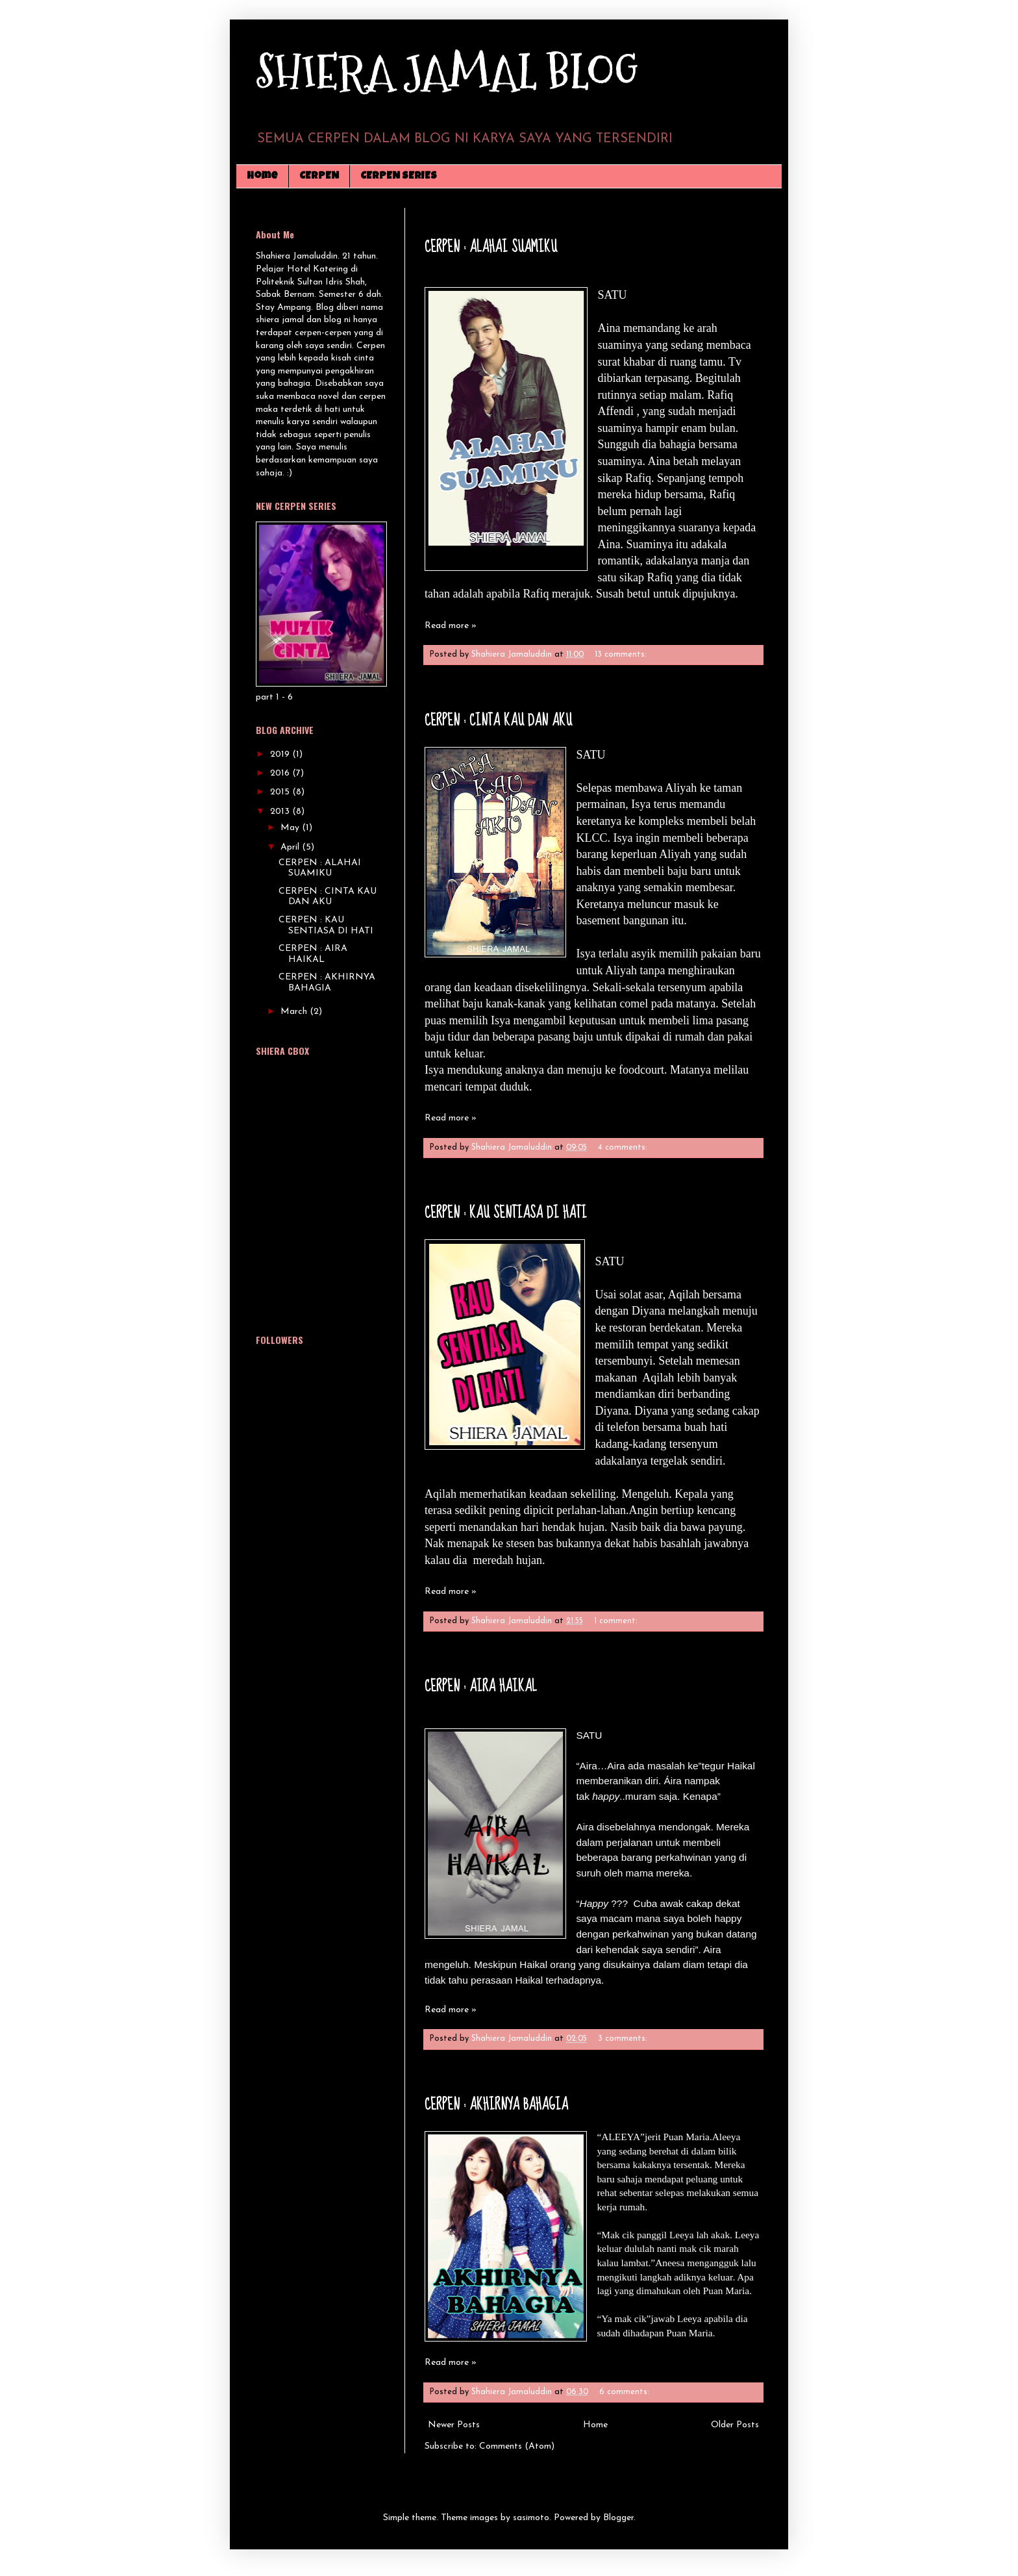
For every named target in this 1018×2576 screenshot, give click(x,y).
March (295, 1012)
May (291, 828)
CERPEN (319, 176)
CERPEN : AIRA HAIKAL (481, 1686)
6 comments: (625, 2392)
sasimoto (531, 2518)
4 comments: (624, 1148)
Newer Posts (454, 2425)
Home (262, 176)
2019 (281, 754)
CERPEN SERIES (398, 176)
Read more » (451, 626)
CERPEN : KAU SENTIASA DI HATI (506, 1213)
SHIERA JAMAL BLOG (447, 71)
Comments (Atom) (516, 2446)
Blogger (618, 2518)
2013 (281, 811)
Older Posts (735, 2425)
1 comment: (617, 1621)
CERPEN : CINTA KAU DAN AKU (498, 721)
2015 (281, 792)
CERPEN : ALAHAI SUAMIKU (491, 247)
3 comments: (624, 2039)
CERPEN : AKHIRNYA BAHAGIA (496, 2105)
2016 (281, 773)
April (291, 847)
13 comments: (622, 655)
